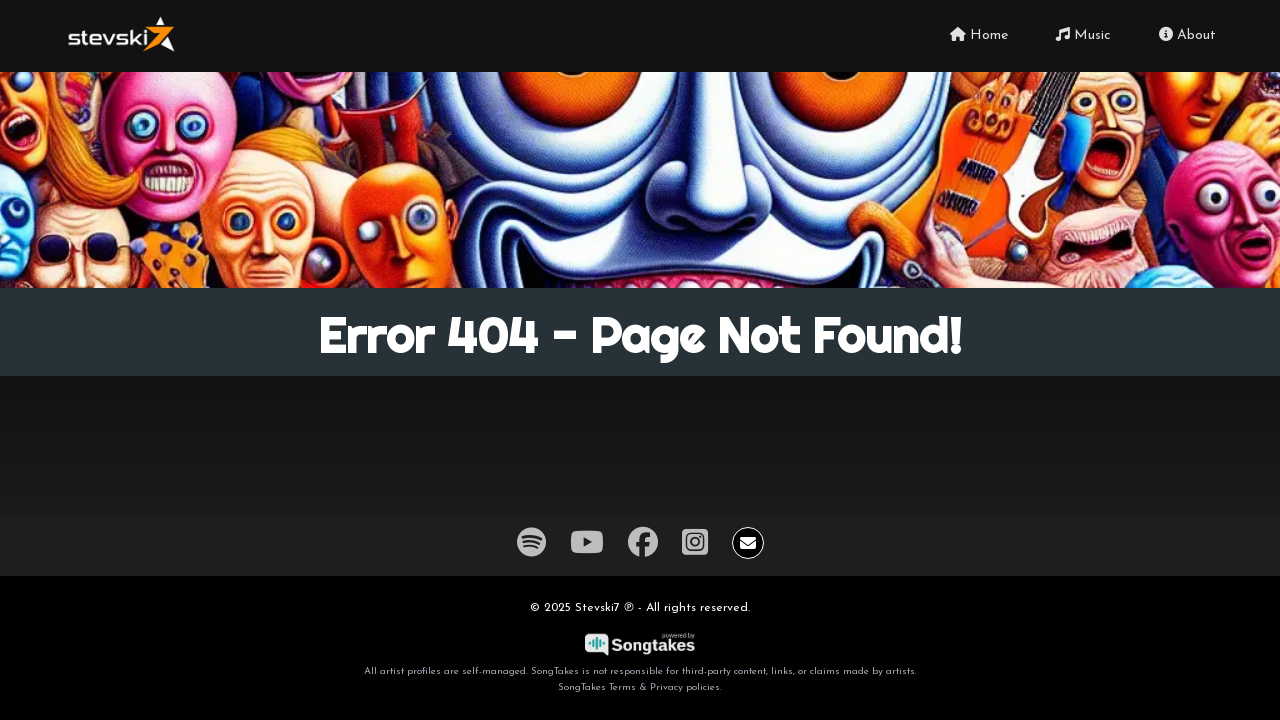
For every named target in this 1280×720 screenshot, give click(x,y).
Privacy (666, 687)
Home (979, 35)
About (1187, 35)
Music (1083, 35)
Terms (622, 687)
